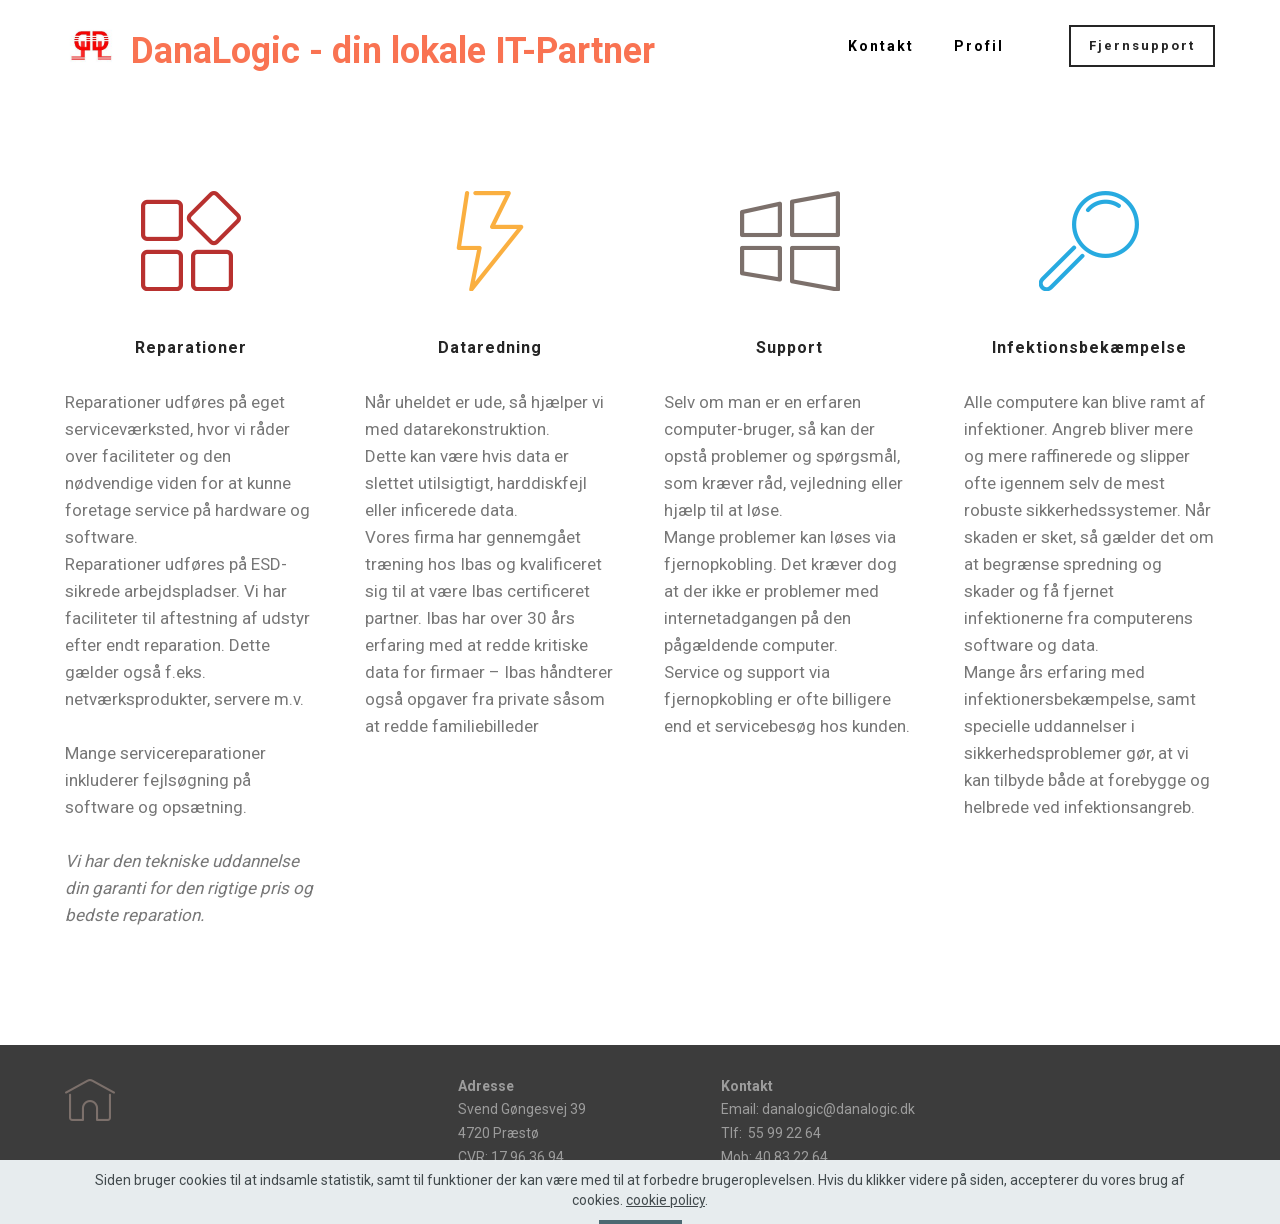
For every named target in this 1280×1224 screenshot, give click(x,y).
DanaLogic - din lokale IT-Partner (393, 51)
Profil (979, 46)
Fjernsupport (1142, 45)
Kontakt (881, 46)
